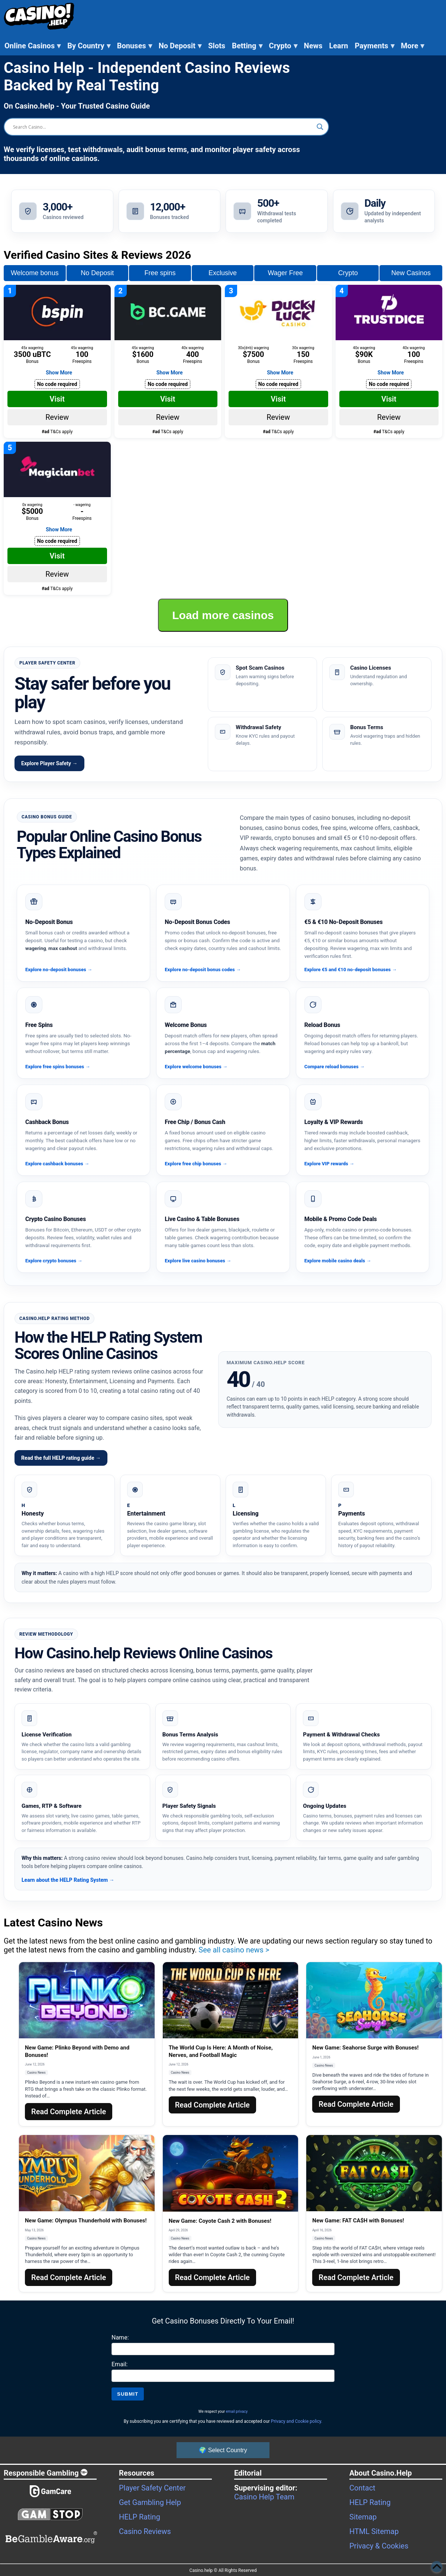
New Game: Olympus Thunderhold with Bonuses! (86, 2220)
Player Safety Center (152, 2487)
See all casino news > (233, 1949)
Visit (57, 399)
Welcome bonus (35, 273)
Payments (374, 45)
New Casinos (411, 273)
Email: (119, 2364)
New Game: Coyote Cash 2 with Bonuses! (220, 2221)
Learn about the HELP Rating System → (68, 1880)
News (313, 45)
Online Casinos (32, 45)
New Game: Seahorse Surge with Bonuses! (365, 2047)
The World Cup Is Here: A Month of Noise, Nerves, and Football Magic (221, 2051)
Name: (120, 2337)
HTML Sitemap (374, 2531)
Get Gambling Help (150, 2502)
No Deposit (180, 45)
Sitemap (363, 2516)
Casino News (36, 2072)
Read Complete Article (68, 2111)
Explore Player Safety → (49, 763)
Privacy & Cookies (378, 2545)
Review (57, 417)
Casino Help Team (264, 2496)
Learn (338, 45)
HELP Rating (139, 2516)
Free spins (159, 273)
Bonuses (134, 45)
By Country (88, 45)
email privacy (237, 2411)
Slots (216, 45)
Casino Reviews (145, 2531)
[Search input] (163, 127)
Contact (362, 2487)
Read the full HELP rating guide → (61, 1458)
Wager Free (285, 273)
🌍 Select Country (223, 2450)
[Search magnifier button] (320, 127)
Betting (247, 45)
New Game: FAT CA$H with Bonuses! (358, 2220)
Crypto (283, 45)
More (412, 45)
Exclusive (223, 273)
